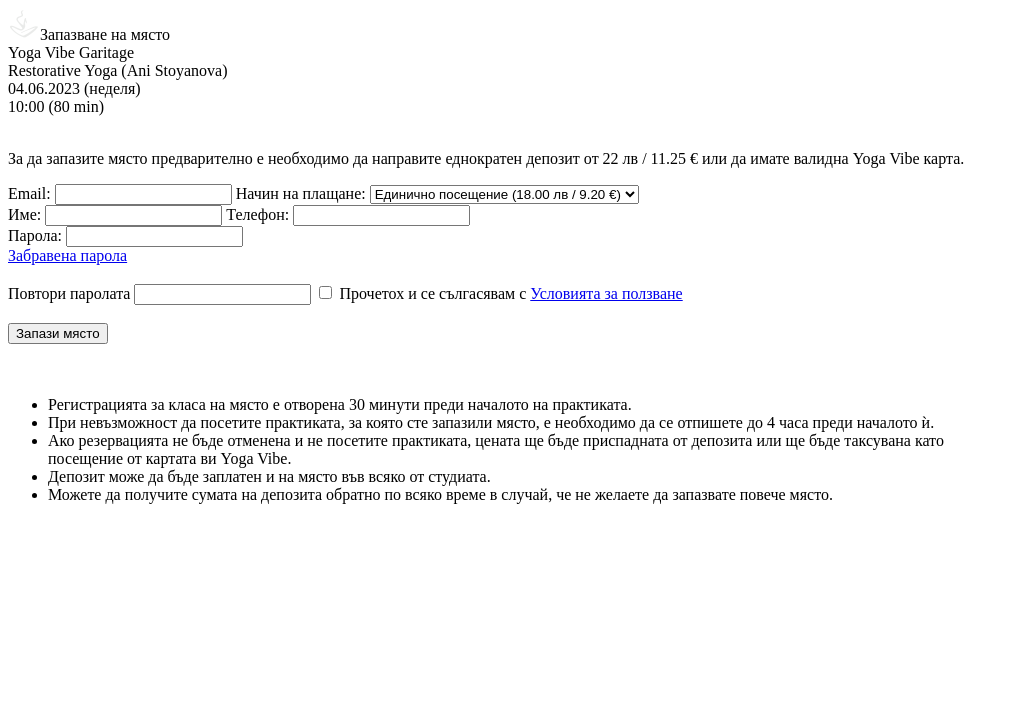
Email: (29, 193)
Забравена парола (67, 255)
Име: (24, 214)
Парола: (35, 235)
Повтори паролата (69, 293)
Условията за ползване (606, 293)
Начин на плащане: (301, 193)
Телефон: (257, 214)
